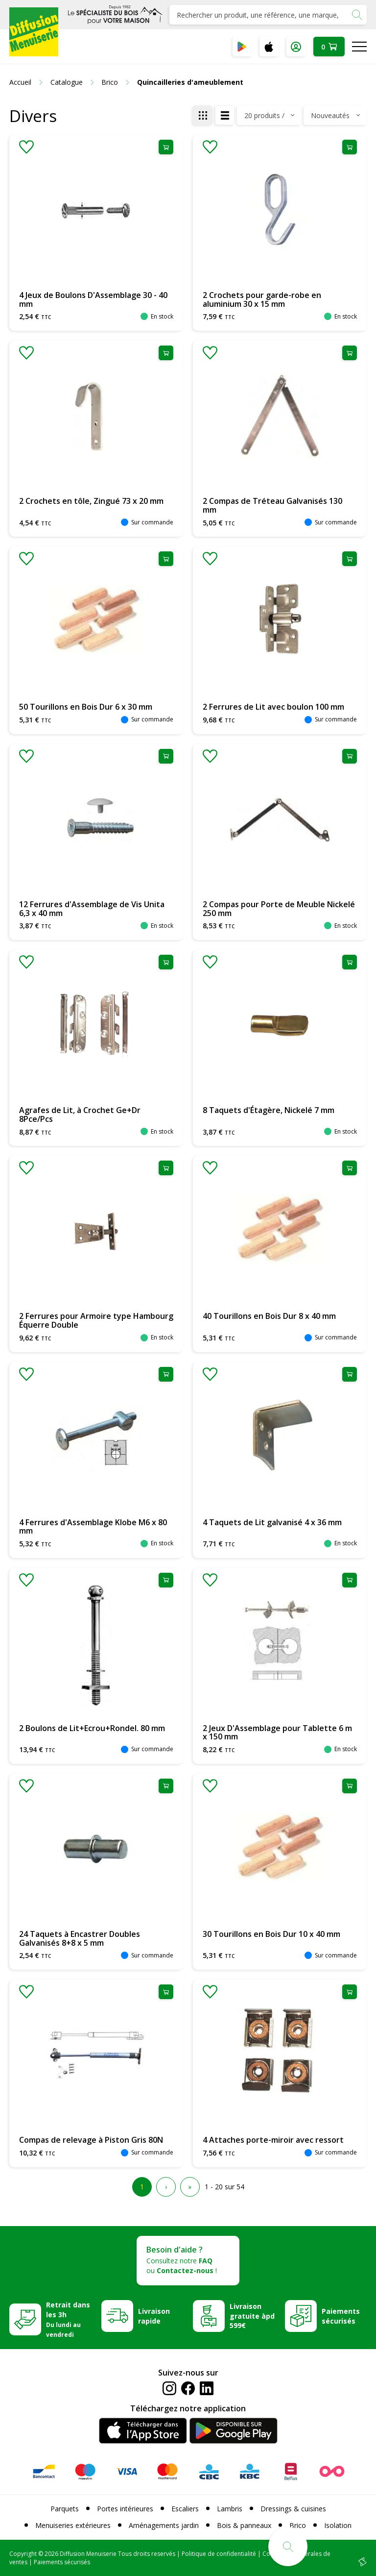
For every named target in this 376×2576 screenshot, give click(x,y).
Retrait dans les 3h (68, 2319)
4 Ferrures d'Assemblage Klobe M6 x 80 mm (93, 1526)
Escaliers (185, 2508)
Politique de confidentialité (219, 2554)
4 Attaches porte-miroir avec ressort (273, 2139)
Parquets (64, 2508)
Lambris (229, 2508)
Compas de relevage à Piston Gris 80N (91, 2139)
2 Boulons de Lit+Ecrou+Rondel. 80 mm (92, 1728)
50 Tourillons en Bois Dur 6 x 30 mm (85, 706)
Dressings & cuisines (293, 2508)
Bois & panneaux (244, 2525)
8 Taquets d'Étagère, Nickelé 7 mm (268, 1110)
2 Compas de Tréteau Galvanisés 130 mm (272, 505)
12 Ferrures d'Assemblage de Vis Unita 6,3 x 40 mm (91, 908)
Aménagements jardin (164, 2525)
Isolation (338, 2525)
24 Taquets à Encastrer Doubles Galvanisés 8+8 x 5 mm (79, 1938)
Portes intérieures (125, 2508)
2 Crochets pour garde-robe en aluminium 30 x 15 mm (262, 299)
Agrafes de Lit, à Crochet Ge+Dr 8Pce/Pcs (80, 1114)
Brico (297, 2525)
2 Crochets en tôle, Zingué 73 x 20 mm (91, 500)
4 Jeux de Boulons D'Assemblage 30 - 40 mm (93, 299)
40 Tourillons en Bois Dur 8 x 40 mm (269, 1316)
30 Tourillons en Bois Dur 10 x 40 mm (271, 1934)
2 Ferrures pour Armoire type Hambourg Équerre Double (96, 1320)
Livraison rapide (154, 2316)
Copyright (23, 2554)
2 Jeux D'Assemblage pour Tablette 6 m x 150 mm (277, 1732)
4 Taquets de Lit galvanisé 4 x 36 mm (272, 1522)
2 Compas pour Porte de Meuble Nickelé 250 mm (279, 908)
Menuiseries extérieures (73, 2525)
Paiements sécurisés (341, 2316)
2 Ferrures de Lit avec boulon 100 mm (273, 706)
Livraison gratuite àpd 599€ (252, 2316)
